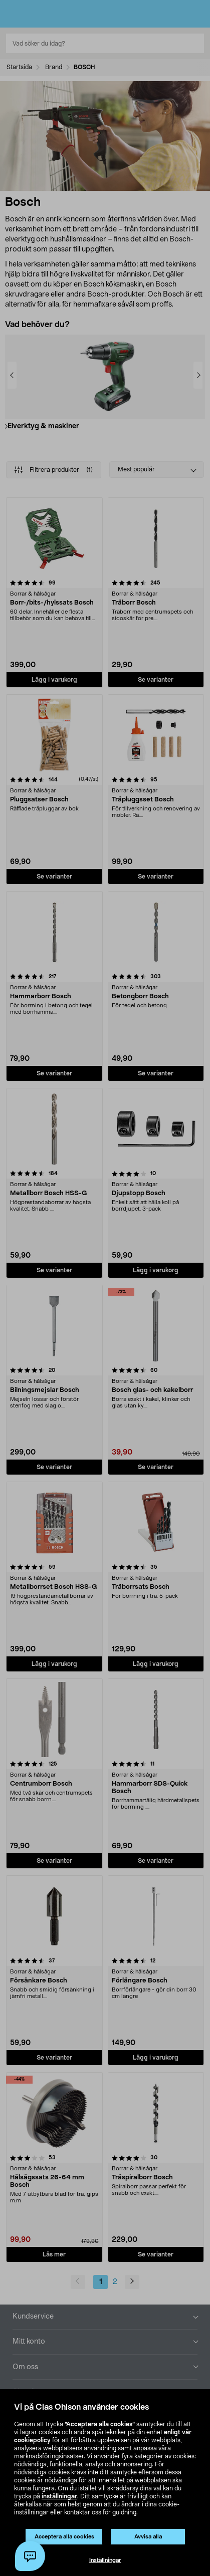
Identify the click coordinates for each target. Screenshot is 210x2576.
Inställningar (105, 2560)
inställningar (59, 2496)
